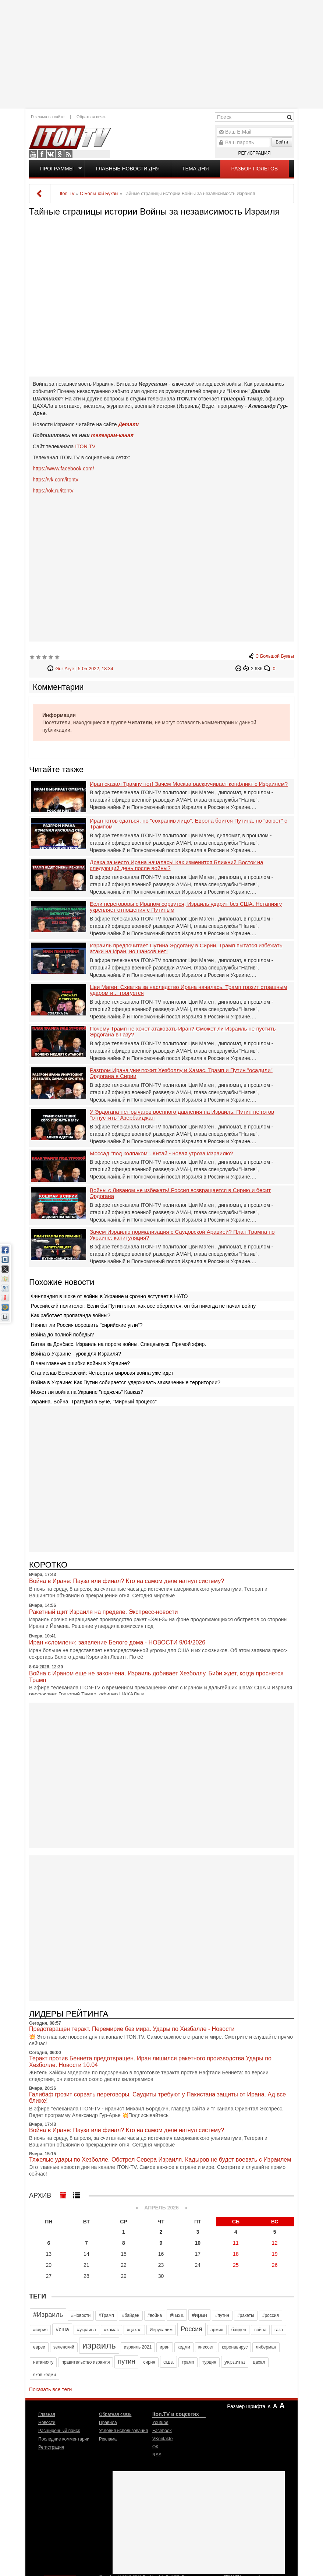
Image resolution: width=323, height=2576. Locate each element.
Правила (108, 2422)
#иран (199, 2315)
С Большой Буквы (274, 656)
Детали (128, 424)
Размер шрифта (246, 2406)
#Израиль (48, 2314)
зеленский (63, 2347)
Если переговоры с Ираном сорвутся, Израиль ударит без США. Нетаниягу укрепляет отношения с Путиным (186, 907)
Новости (46, 2422)
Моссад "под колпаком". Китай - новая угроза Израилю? (161, 1153)
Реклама (108, 2439)
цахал (259, 2362)
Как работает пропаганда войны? (70, 1315)
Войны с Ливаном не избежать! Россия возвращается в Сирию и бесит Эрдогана (180, 1193)
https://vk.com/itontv (55, 480)
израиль (99, 2345)
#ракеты (245, 2315)
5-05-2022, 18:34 (95, 668)
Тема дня (195, 169)
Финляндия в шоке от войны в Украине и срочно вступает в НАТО (109, 1296)
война (260, 2329)
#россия (270, 2315)
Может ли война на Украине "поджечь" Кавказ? (87, 1392)
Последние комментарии (63, 2439)
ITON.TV (85, 446)
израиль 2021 (138, 2347)
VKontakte (51, 154)
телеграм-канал (112, 435)
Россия (191, 2329)
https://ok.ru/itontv (53, 491)
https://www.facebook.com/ (63, 468)
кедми (184, 2347)
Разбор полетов (254, 169)
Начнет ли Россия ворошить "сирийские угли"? (87, 1325)
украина (234, 2361)
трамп (188, 2362)
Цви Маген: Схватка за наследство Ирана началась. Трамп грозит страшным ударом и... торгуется (188, 990)
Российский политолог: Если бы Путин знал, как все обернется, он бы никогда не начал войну (143, 1306)
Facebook (42, 154)
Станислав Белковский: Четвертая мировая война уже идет (102, 1373)
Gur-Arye (64, 668)
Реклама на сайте (47, 116)
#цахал (134, 2329)
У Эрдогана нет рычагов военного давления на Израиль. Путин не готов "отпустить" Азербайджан (182, 1115)
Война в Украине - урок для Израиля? (76, 1354)
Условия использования (123, 2430)
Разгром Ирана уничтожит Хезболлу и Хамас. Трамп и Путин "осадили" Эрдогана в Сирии (181, 1073)
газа (278, 2329)
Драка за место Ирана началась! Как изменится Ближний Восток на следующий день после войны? (176, 865)
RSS (68, 154)
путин (126, 2361)
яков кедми (44, 2374)
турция (209, 2362)
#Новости (80, 2315)
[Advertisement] (162, 53)
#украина (86, 2329)
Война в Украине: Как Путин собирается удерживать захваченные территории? (125, 1382)
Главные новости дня (128, 169)
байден (238, 2329)
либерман (266, 2347)
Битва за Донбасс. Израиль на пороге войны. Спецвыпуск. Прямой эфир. (118, 1344)
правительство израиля (85, 2362)
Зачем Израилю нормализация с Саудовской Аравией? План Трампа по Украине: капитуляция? (182, 1235)
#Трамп (106, 2315)
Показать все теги (50, 2389)
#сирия (40, 2329)
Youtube (33, 154)
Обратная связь (91, 116)
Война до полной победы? (62, 1335)
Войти (282, 142)
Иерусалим (161, 2329)
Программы (57, 169)
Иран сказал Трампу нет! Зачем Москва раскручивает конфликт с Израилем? (189, 784)
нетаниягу (43, 2362)
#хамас (111, 2329)
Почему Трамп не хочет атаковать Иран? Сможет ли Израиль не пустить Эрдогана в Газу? (183, 1032)
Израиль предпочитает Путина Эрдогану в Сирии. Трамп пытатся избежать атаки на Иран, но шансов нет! (186, 949)
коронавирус (235, 2347)
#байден (130, 2315)
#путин (222, 2315)
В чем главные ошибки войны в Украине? (80, 1363)
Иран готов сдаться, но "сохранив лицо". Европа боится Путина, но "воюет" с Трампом (188, 824)
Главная (46, 2414)
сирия (149, 2362)
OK (60, 154)
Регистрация (254, 153)
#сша (62, 2329)
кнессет (206, 2347)
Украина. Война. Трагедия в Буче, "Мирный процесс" (94, 1401)
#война (155, 2315)
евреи (39, 2347)
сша (168, 2361)
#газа (177, 2315)
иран (165, 2347)
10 (198, 2243)
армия (216, 2329)
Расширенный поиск (59, 2430)
